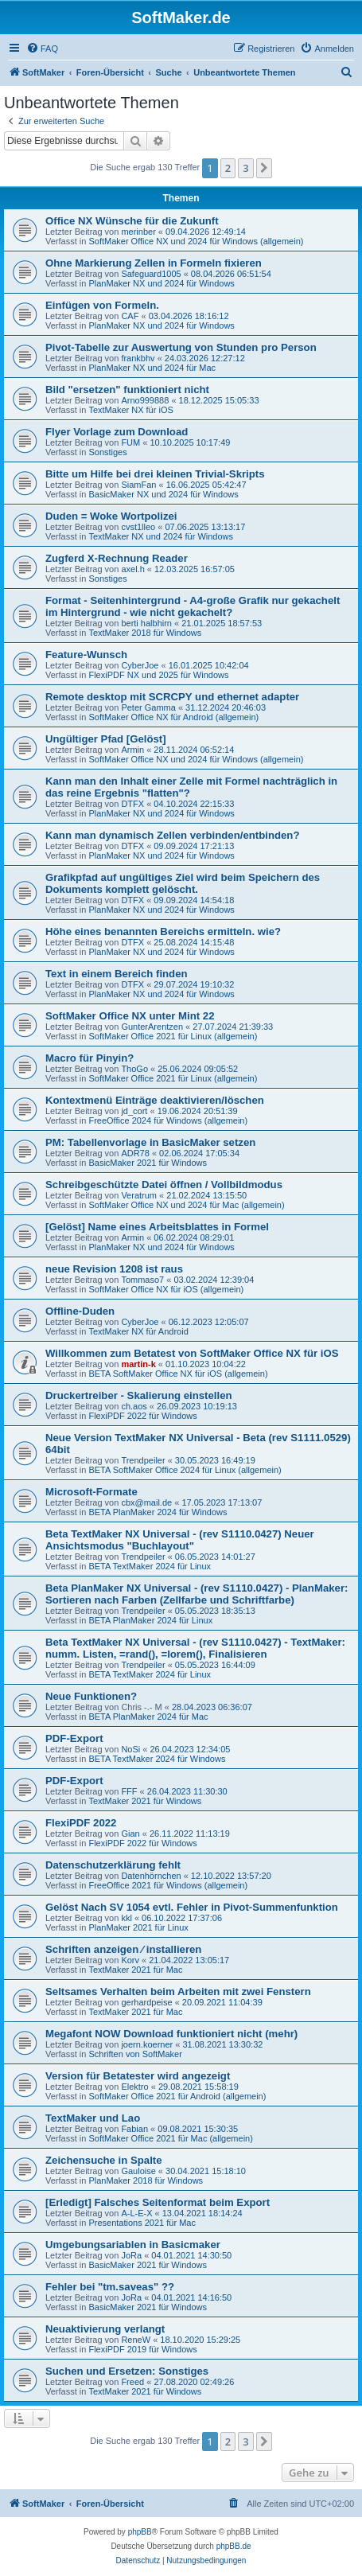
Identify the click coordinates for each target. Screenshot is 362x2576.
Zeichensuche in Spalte (103, 2160)
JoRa (131, 2255)
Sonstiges (107, 452)
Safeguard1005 (151, 274)
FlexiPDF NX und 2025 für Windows (158, 675)
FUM (130, 442)
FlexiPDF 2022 (80, 1823)
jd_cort (134, 1111)
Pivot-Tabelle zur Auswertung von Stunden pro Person (181, 347)
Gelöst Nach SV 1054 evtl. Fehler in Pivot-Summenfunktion (191, 1907)
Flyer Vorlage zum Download (116, 432)
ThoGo (134, 1069)
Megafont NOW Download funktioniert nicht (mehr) (171, 2034)
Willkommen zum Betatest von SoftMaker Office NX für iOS (191, 1353)
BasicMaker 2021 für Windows (147, 1162)
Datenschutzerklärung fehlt (113, 1865)
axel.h (132, 569)
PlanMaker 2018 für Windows (145, 2180)
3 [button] (245, 168)
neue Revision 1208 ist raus (114, 1269)
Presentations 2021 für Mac (142, 2222)
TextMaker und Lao (92, 2118)
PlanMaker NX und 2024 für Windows (161, 283)
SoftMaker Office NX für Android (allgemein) (173, 717)
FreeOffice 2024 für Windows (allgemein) (167, 1120)
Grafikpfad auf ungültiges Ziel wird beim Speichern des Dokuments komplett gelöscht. (182, 883)
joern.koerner (147, 2044)
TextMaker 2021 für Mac (135, 1969)
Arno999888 (145, 400)
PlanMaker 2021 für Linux (138, 1927)
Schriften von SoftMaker (134, 2054)
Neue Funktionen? (91, 1696)
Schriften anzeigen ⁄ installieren (123, 1949)
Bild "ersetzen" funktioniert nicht (127, 390)
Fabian (134, 2129)
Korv (130, 1960)
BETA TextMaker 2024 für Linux (149, 1566)
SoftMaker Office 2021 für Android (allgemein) (177, 2096)
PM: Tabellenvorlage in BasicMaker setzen (150, 1142)
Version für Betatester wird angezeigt (137, 2076)
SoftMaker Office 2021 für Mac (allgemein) (170, 2138)
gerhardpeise (146, 2002)
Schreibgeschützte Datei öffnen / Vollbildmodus (163, 1185)
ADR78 (135, 1153)
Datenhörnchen (151, 1875)
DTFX (132, 804)
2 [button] (228, 168)
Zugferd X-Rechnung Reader (116, 558)
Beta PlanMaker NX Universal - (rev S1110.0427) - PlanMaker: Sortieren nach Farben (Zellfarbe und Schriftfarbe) (196, 1594)
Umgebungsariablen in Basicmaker (132, 2245)
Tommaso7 (142, 1279)
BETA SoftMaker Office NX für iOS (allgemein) (177, 1373)
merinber (138, 231)
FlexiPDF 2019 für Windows (142, 2349)
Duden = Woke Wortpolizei (111, 516)
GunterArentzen (152, 1026)
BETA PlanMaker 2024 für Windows (157, 1512)
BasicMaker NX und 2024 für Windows (163, 494)
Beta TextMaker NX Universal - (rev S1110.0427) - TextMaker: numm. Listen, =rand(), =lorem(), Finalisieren (195, 1648)
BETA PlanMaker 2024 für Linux (150, 1620)
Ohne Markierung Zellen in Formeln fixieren (153, 263)
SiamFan (138, 484)
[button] (264, 167)
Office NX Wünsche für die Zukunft (132, 221)
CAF (129, 316)
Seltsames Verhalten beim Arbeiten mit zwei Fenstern (178, 1991)
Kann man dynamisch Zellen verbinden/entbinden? (172, 835)
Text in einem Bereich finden (116, 974)
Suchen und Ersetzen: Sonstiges (126, 2371)
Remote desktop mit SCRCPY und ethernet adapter (172, 697)
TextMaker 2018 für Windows (144, 632)
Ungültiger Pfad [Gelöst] (105, 739)
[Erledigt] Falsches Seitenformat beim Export (157, 2202)
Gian (130, 1833)
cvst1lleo (138, 527)
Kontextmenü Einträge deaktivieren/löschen (154, 1100)
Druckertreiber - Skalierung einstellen (138, 1395)
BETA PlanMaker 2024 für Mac (148, 1716)
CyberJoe (139, 665)
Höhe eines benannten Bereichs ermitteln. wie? (163, 931)
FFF (129, 1791)
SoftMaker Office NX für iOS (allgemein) (165, 1289)
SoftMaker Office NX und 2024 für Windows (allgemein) (195, 241)
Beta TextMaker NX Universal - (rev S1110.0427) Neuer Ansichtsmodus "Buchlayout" (179, 1540)
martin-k (138, 1364)
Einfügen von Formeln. (102, 305)
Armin (132, 749)
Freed (132, 2382)
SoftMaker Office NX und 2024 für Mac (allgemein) (186, 1205)
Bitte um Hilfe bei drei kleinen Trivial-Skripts (155, 474)
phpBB (140, 2531)
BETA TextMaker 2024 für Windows (156, 1758)
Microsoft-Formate (91, 1492)
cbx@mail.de (146, 1502)
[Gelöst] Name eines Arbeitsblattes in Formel (157, 1227)
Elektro (134, 2086)
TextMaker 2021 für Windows (144, 1801)
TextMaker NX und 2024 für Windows (160, 536)
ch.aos (133, 1406)
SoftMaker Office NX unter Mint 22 (130, 1016)
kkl (126, 1918)
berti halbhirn (146, 623)
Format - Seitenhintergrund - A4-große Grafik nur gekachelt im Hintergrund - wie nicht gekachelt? (192, 606)
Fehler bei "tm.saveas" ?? (109, 2287)
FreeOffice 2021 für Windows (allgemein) (167, 1885)
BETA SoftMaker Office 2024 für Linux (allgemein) (184, 1470)
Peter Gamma (148, 707)
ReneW (135, 2339)
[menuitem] (42, 48)
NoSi (130, 1749)
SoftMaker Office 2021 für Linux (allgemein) (172, 1036)
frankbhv (137, 358)
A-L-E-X (136, 2213)
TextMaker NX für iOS (130, 410)
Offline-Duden (80, 1311)
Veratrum (139, 1195)
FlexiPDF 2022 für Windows (142, 1416)
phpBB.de (233, 2546)
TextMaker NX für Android (138, 1331)
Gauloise (138, 2171)
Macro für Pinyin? (89, 1058)
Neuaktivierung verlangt (105, 2329)
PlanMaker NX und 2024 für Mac (152, 367)
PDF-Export (74, 1738)
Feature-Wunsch (86, 655)
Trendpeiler (143, 1460)
